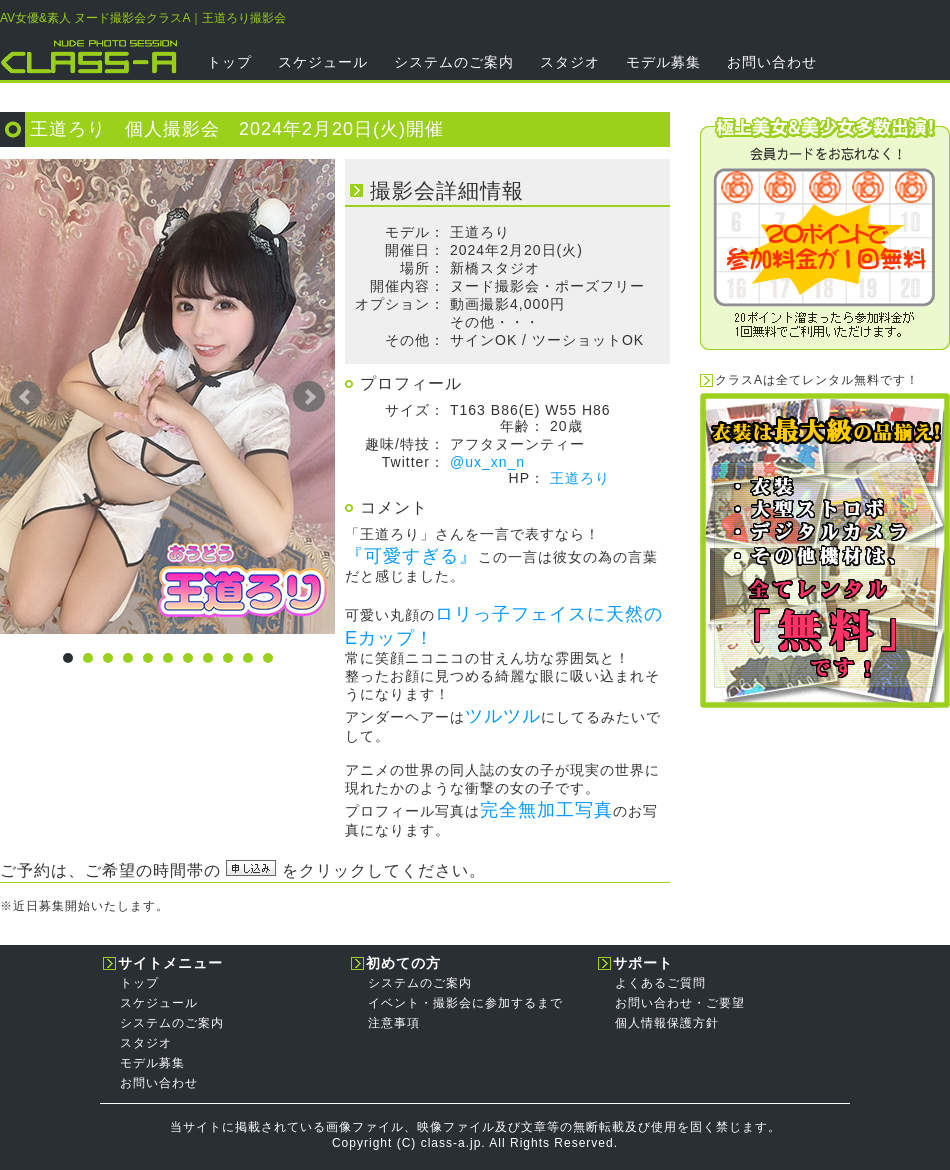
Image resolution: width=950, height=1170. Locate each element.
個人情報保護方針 (667, 1023)
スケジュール (323, 62)
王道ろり (580, 478)
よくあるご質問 (660, 983)
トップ (229, 62)
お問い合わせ (772, 62)
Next (309, 397)
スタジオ (570, 62)
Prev (26, 397)
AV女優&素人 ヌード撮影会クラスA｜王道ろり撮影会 (143, 18)
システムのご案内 (454, 62)
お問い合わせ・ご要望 (680, 1003)
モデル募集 (663, 62)
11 (268, 658)
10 (248, 658)
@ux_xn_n (487, 462)
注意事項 (394, 1023)
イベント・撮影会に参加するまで (465, 1003)
